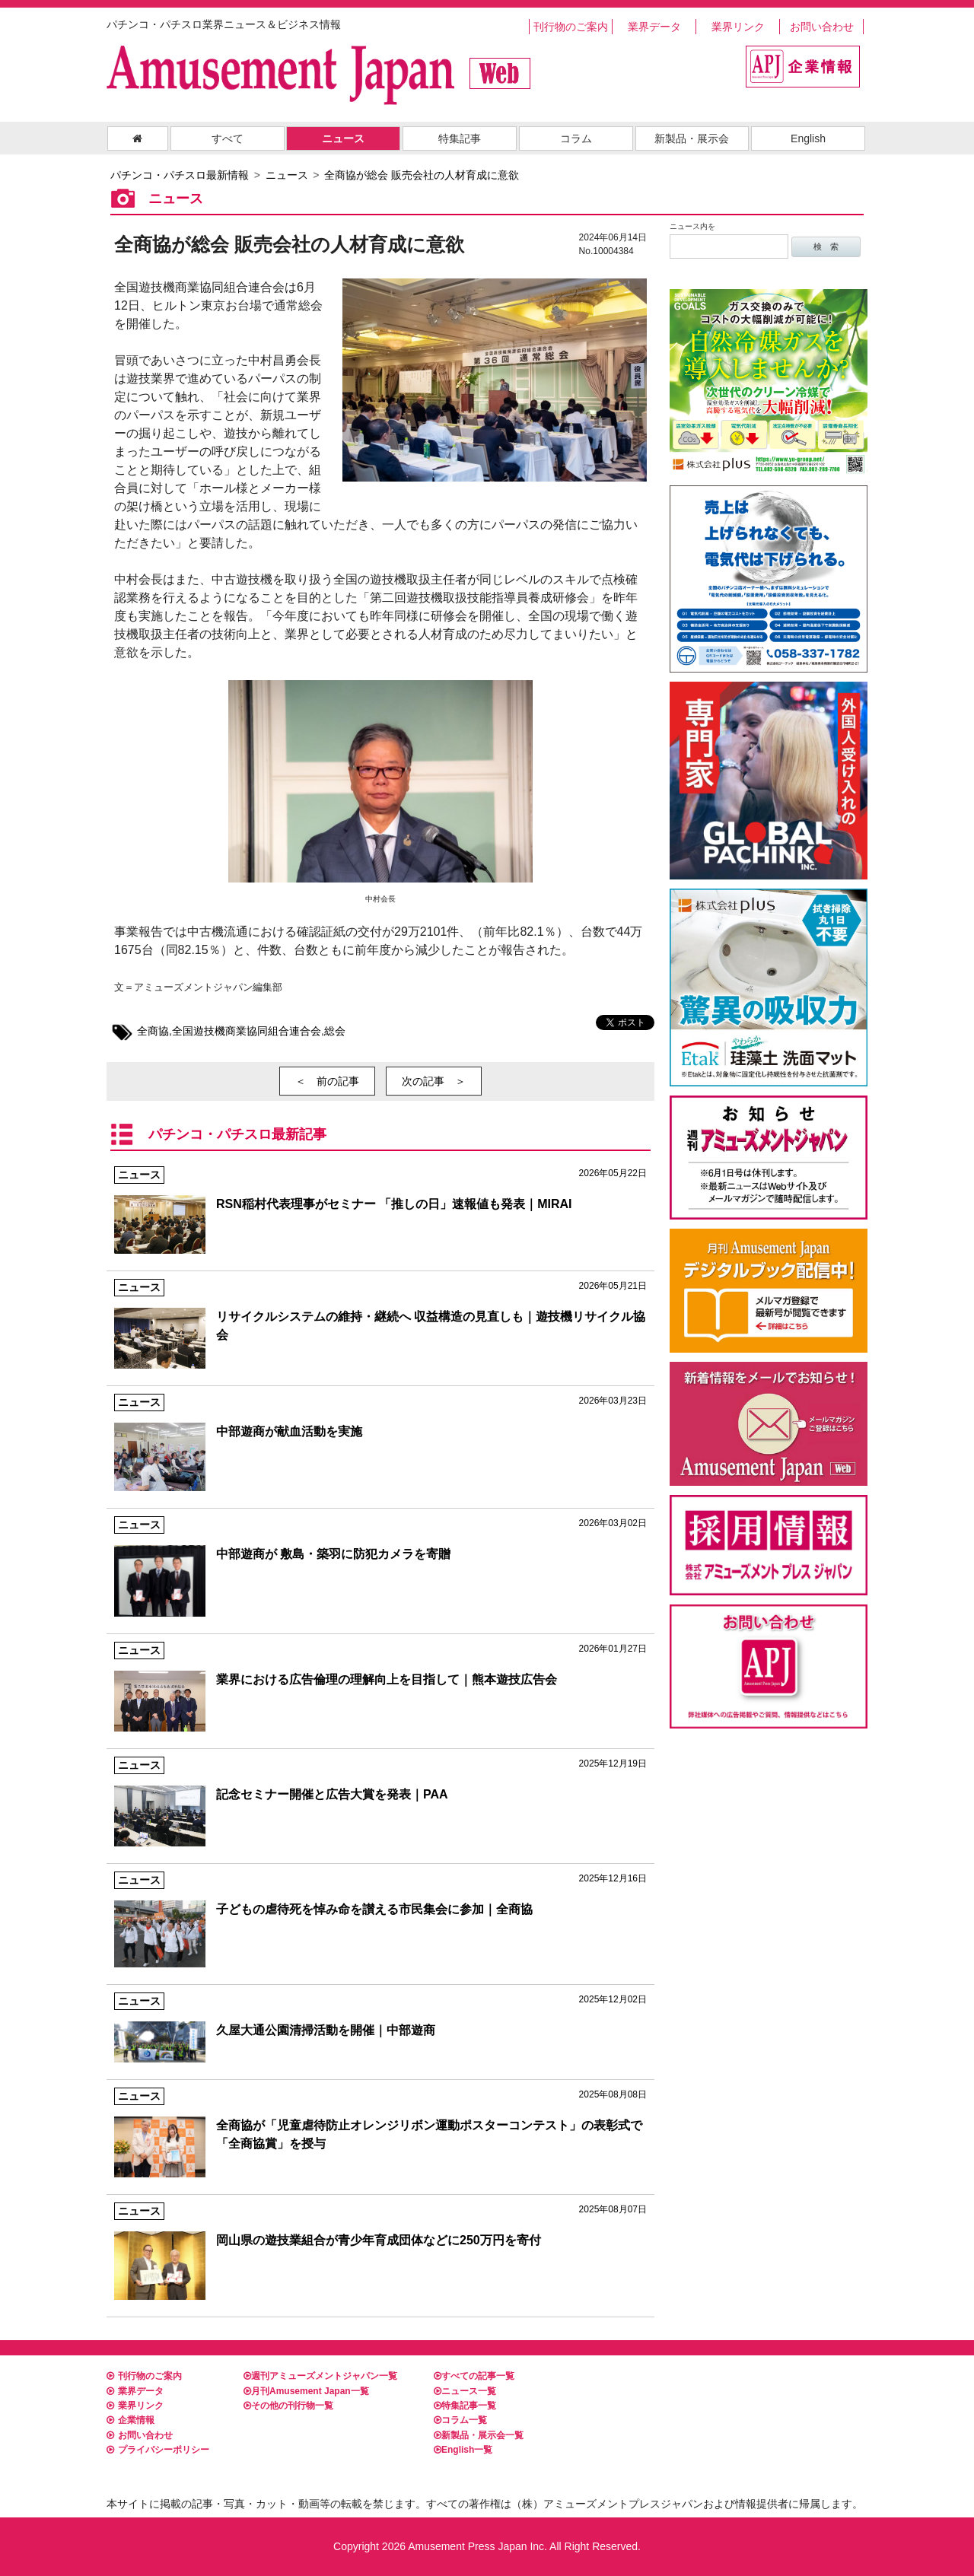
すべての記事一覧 (474, 2376)
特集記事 (459, 138)
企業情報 (130, 2420)
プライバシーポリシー (158, 2449)
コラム (576, 138)
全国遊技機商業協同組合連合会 (246, 1031)
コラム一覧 (460, 2420)
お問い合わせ (822, 27)
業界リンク (738, 27)
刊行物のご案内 (570, 27)
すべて (228, 138)
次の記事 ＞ (434, 1081)
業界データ (654, 27)
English (808, 138)
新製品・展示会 (691, 138)
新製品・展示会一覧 (479, 2435)
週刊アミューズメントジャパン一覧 (320, 2376)
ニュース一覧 (465, 2391)
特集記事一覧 (465, 2405)
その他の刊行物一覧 (288, 2405)
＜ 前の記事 (327, 1081)
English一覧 (463, 2449)
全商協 (153, 1031)
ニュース (343, 138)
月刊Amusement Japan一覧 (306, 2391)
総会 (334, 1031)
